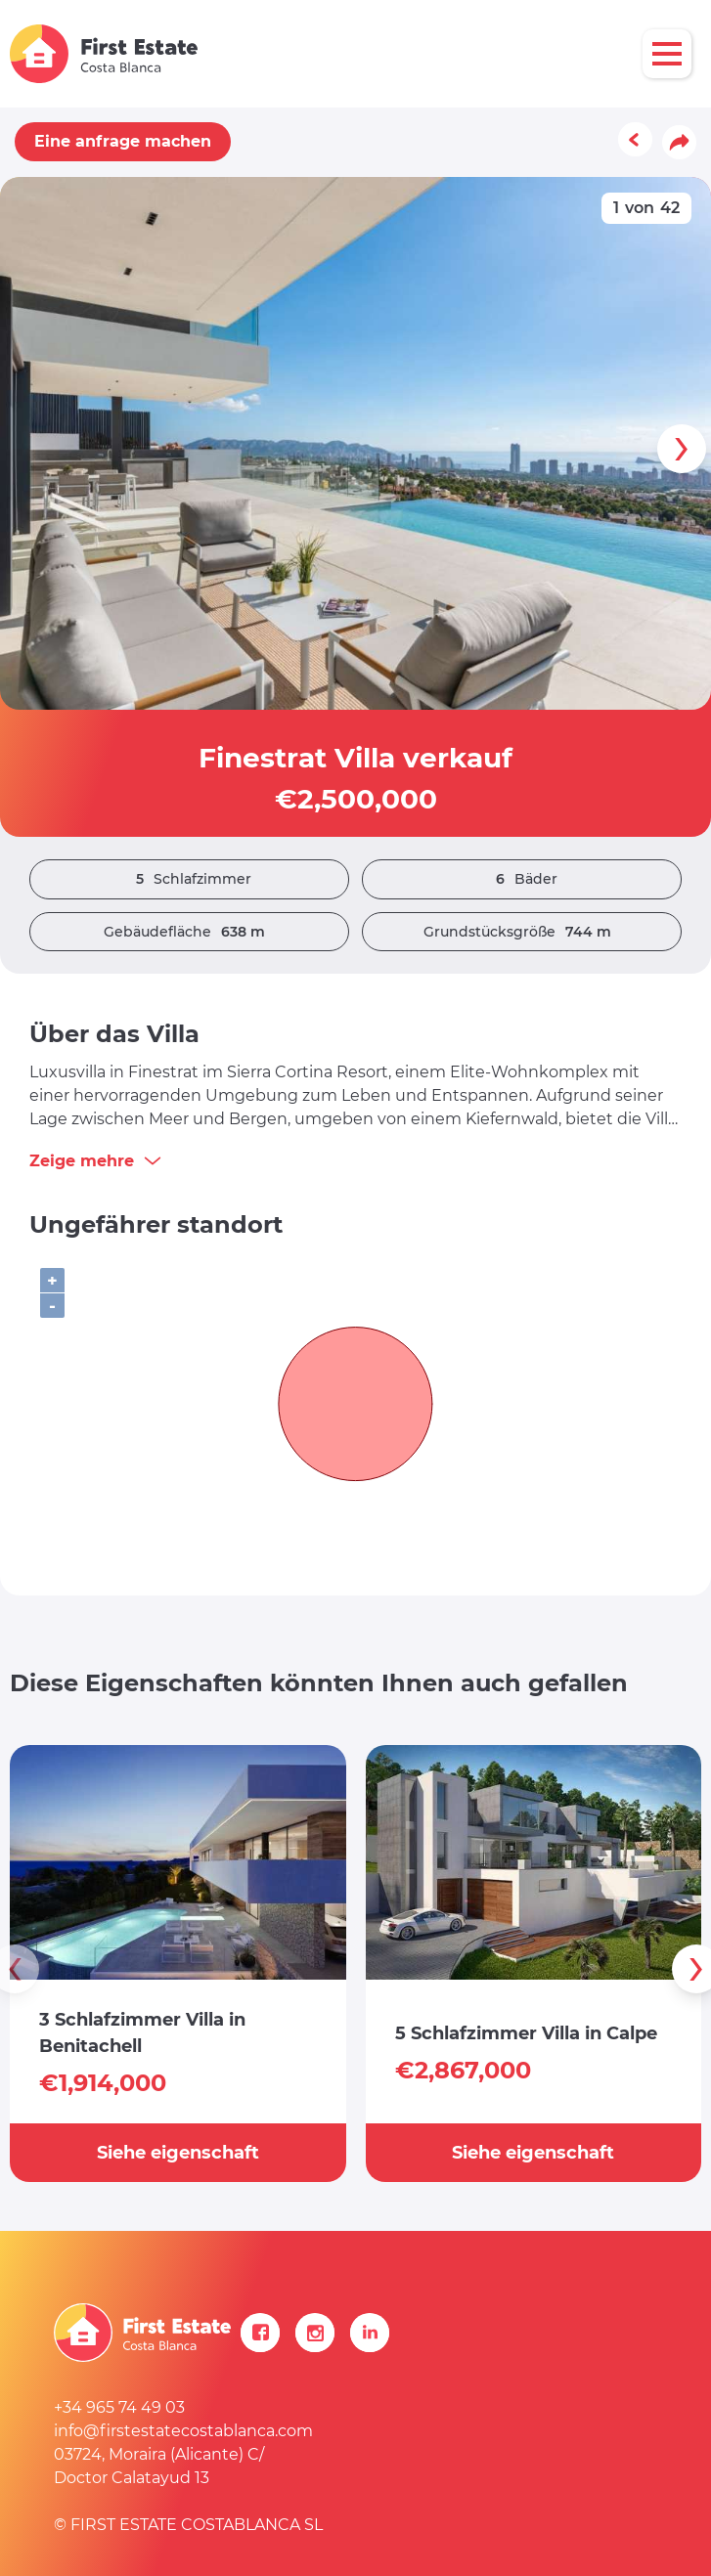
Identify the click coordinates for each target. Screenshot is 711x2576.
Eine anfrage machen (122, 141)
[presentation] (681, 448)
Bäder (521, 879)
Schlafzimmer (188, 879)
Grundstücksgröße (522, 932)
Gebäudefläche (189, 932)
